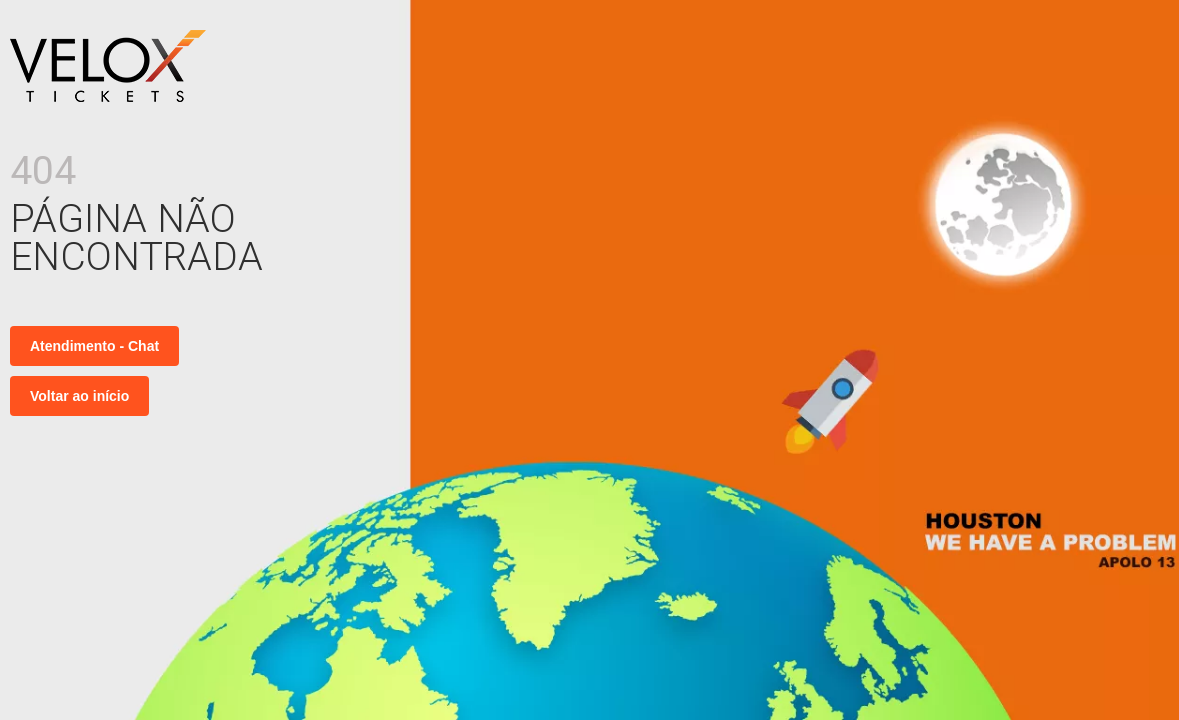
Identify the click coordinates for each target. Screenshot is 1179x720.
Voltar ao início (79, 396)
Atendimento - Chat (94, 346)
